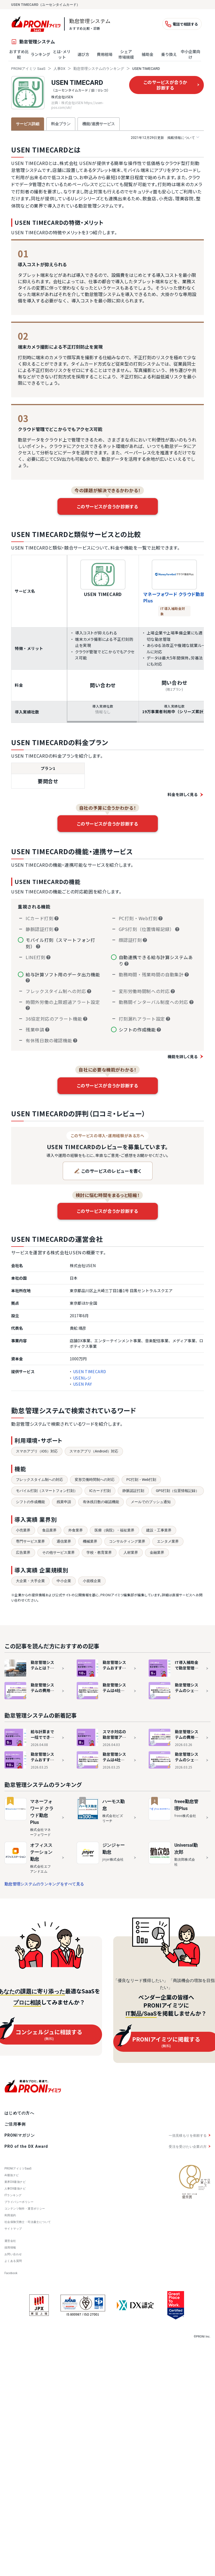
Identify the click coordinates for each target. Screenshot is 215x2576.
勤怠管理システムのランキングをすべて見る (44, 1884)
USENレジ (82, 1378)
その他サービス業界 (58, 1552)
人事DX (60, 69)
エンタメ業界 (168, 1541)
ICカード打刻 (100, 1491)
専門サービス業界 (30, 1541)
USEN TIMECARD (77, 83)
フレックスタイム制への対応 (39, 1479)
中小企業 (64, 1581)
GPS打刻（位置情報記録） (177, 1491)
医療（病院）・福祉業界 (114, 1530)
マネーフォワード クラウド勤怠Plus (174, 597)
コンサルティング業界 (127, 1541)
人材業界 (131, 1552)
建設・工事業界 (158, 1530)
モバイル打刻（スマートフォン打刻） (47, 1491)
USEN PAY (82, 1384)
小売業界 (23, 1530)
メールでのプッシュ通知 (151, 1502)
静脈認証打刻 (133, 1491)
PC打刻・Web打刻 (141, 1479)
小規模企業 (92, 1581)
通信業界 (64, 1541)
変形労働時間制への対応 (95, 1479)
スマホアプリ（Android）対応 (93, 1451)
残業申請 (64, 1502)
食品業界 (49, 1530)
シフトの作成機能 (30, 1502)
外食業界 (75, 1530)
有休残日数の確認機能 (101, 1502)
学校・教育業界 (99, 1552)
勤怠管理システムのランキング (98, 69)
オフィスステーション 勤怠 (41, 1852)
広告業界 (23, 1552)
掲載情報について (165, 138)
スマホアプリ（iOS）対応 (37, 1451)
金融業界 (157, 1552)
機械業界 (90, 1541)
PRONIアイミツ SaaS (28, 69)
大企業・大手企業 (30, 1581)
